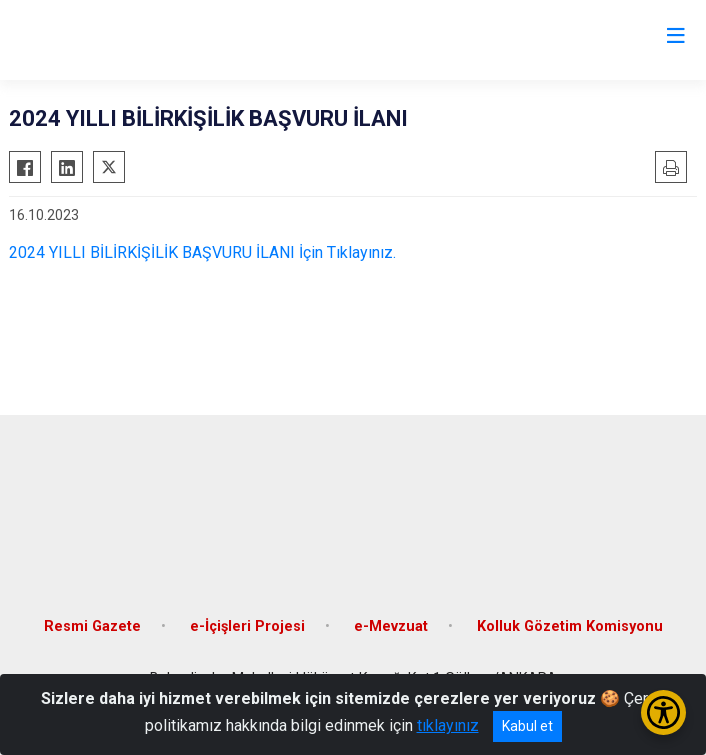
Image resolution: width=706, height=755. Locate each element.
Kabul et (527, 726)
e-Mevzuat (391, 626)
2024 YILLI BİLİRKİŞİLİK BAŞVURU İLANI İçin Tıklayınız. (202, 252)
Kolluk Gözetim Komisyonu (570, 626)
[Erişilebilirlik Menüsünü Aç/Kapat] (663, 712)
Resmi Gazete (92, 626)
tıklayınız (448, 725)
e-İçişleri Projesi (247, 626)
